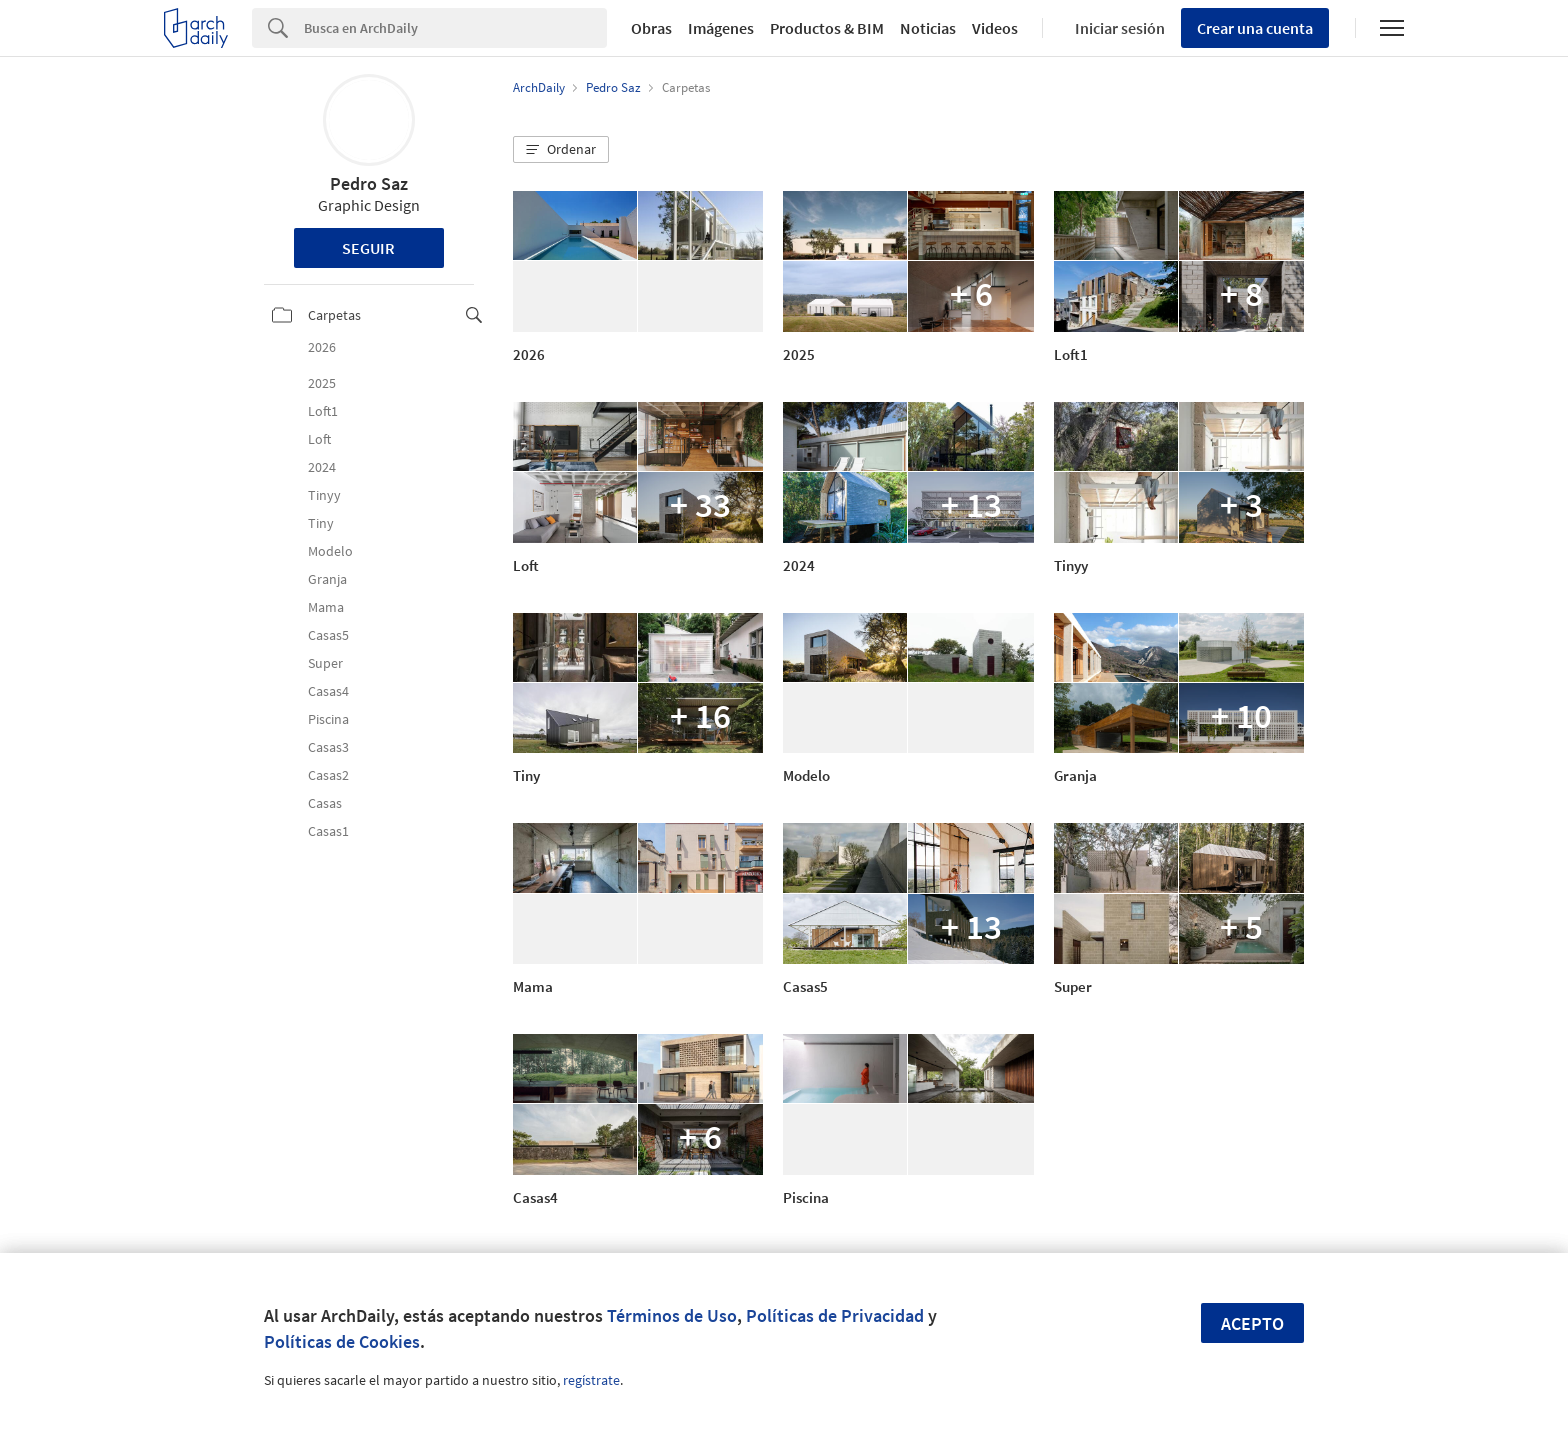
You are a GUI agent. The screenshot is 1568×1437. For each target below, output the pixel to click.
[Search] (455, 28)
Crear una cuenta (1255, 28)
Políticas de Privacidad (835, 1315)
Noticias (928, 28)
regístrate (591, 1380)
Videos (995, 28)
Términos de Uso (672, 1315)
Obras (651, 28)
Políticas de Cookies (342, 1341)
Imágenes (721, 28)
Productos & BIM (827, 28)
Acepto (1252, 1323)
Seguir (368, 248)
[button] (561, 150)
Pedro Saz (369, 183)
